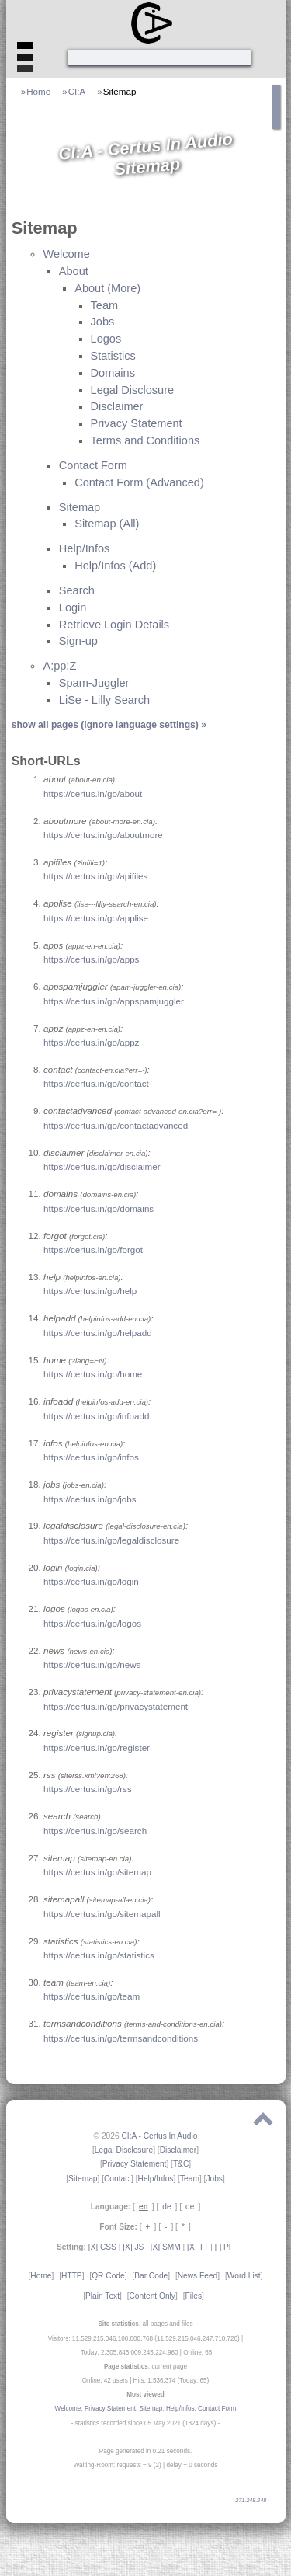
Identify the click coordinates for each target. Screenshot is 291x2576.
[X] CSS (102, 2247)
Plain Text (102, 2296)
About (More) (107, 288)
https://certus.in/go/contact (96, 1083)
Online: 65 (197, 2352)
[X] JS (133, 2247)
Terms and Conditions (145, 440)
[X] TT (197, 2247)
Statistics (113, 356)
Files (193, 2296)
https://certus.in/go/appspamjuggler (113, 1001)
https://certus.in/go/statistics (98, 1955)
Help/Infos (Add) (115, 565)
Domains (113, 373)
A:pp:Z (59, 666)
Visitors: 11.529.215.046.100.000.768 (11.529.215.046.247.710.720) (144, 2338)
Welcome (66, 254)
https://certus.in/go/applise (95, 918)
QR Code (108, 2275)
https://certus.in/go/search (95, 1831)
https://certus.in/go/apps (91, 959)
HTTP (71, 2275)
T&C (181, 2164)
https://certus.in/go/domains (98, 1208)
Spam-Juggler (94, 683)
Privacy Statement (136, 423)
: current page (145, 2366)
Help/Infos (84, 548)
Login (73, 607)
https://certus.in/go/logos (92, 1623)
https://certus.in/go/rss (87, 1789)
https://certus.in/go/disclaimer (102, 1166)
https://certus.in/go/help (90, 1291)
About (73, 271)
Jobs (103, 321)
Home (38, 91)
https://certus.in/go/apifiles (95, 876)
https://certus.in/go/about (92, 793)
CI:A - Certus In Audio (159, 2136)
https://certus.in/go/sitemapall (102, 1914)
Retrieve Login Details (114, 624)
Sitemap (120, 91)
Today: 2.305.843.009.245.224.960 (129, 2352)
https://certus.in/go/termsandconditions (120, 2038)
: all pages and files (145, 2323)
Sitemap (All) (106, 523)
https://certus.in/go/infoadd (96, 1416)
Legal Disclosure (133, 390)
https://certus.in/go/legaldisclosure (111, 1540)
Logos (106, 338)
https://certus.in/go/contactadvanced (115, 1125)
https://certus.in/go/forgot (93, 1249)
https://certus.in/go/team (91, 1996)
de (166, 2206)
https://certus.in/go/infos (91, 1457)
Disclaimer (117, 406)
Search (77, 590)
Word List (244, 2275)
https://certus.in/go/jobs (90, 1499)
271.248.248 (251, 2501)
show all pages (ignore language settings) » (109, 724)
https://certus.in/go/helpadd (97, 1333)
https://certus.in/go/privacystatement (115, 1706)
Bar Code (151, 2275)
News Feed (198, 2275)
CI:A (77, 91)
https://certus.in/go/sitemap (97, 1872)
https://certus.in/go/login (91, 1581)
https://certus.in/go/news (91, 1664)
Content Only (152, 2296)
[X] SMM (166, 2247)
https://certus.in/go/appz (91, 1042)
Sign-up (78, 641)
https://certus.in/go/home (92, 1374)
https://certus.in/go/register (96, 1747)
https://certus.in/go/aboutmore (103, 835)
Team (105, 305)
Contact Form (93, 465)
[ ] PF (224, 2247)
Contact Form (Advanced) (139, 482)
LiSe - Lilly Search (104, 700)
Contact (117, 2178)
